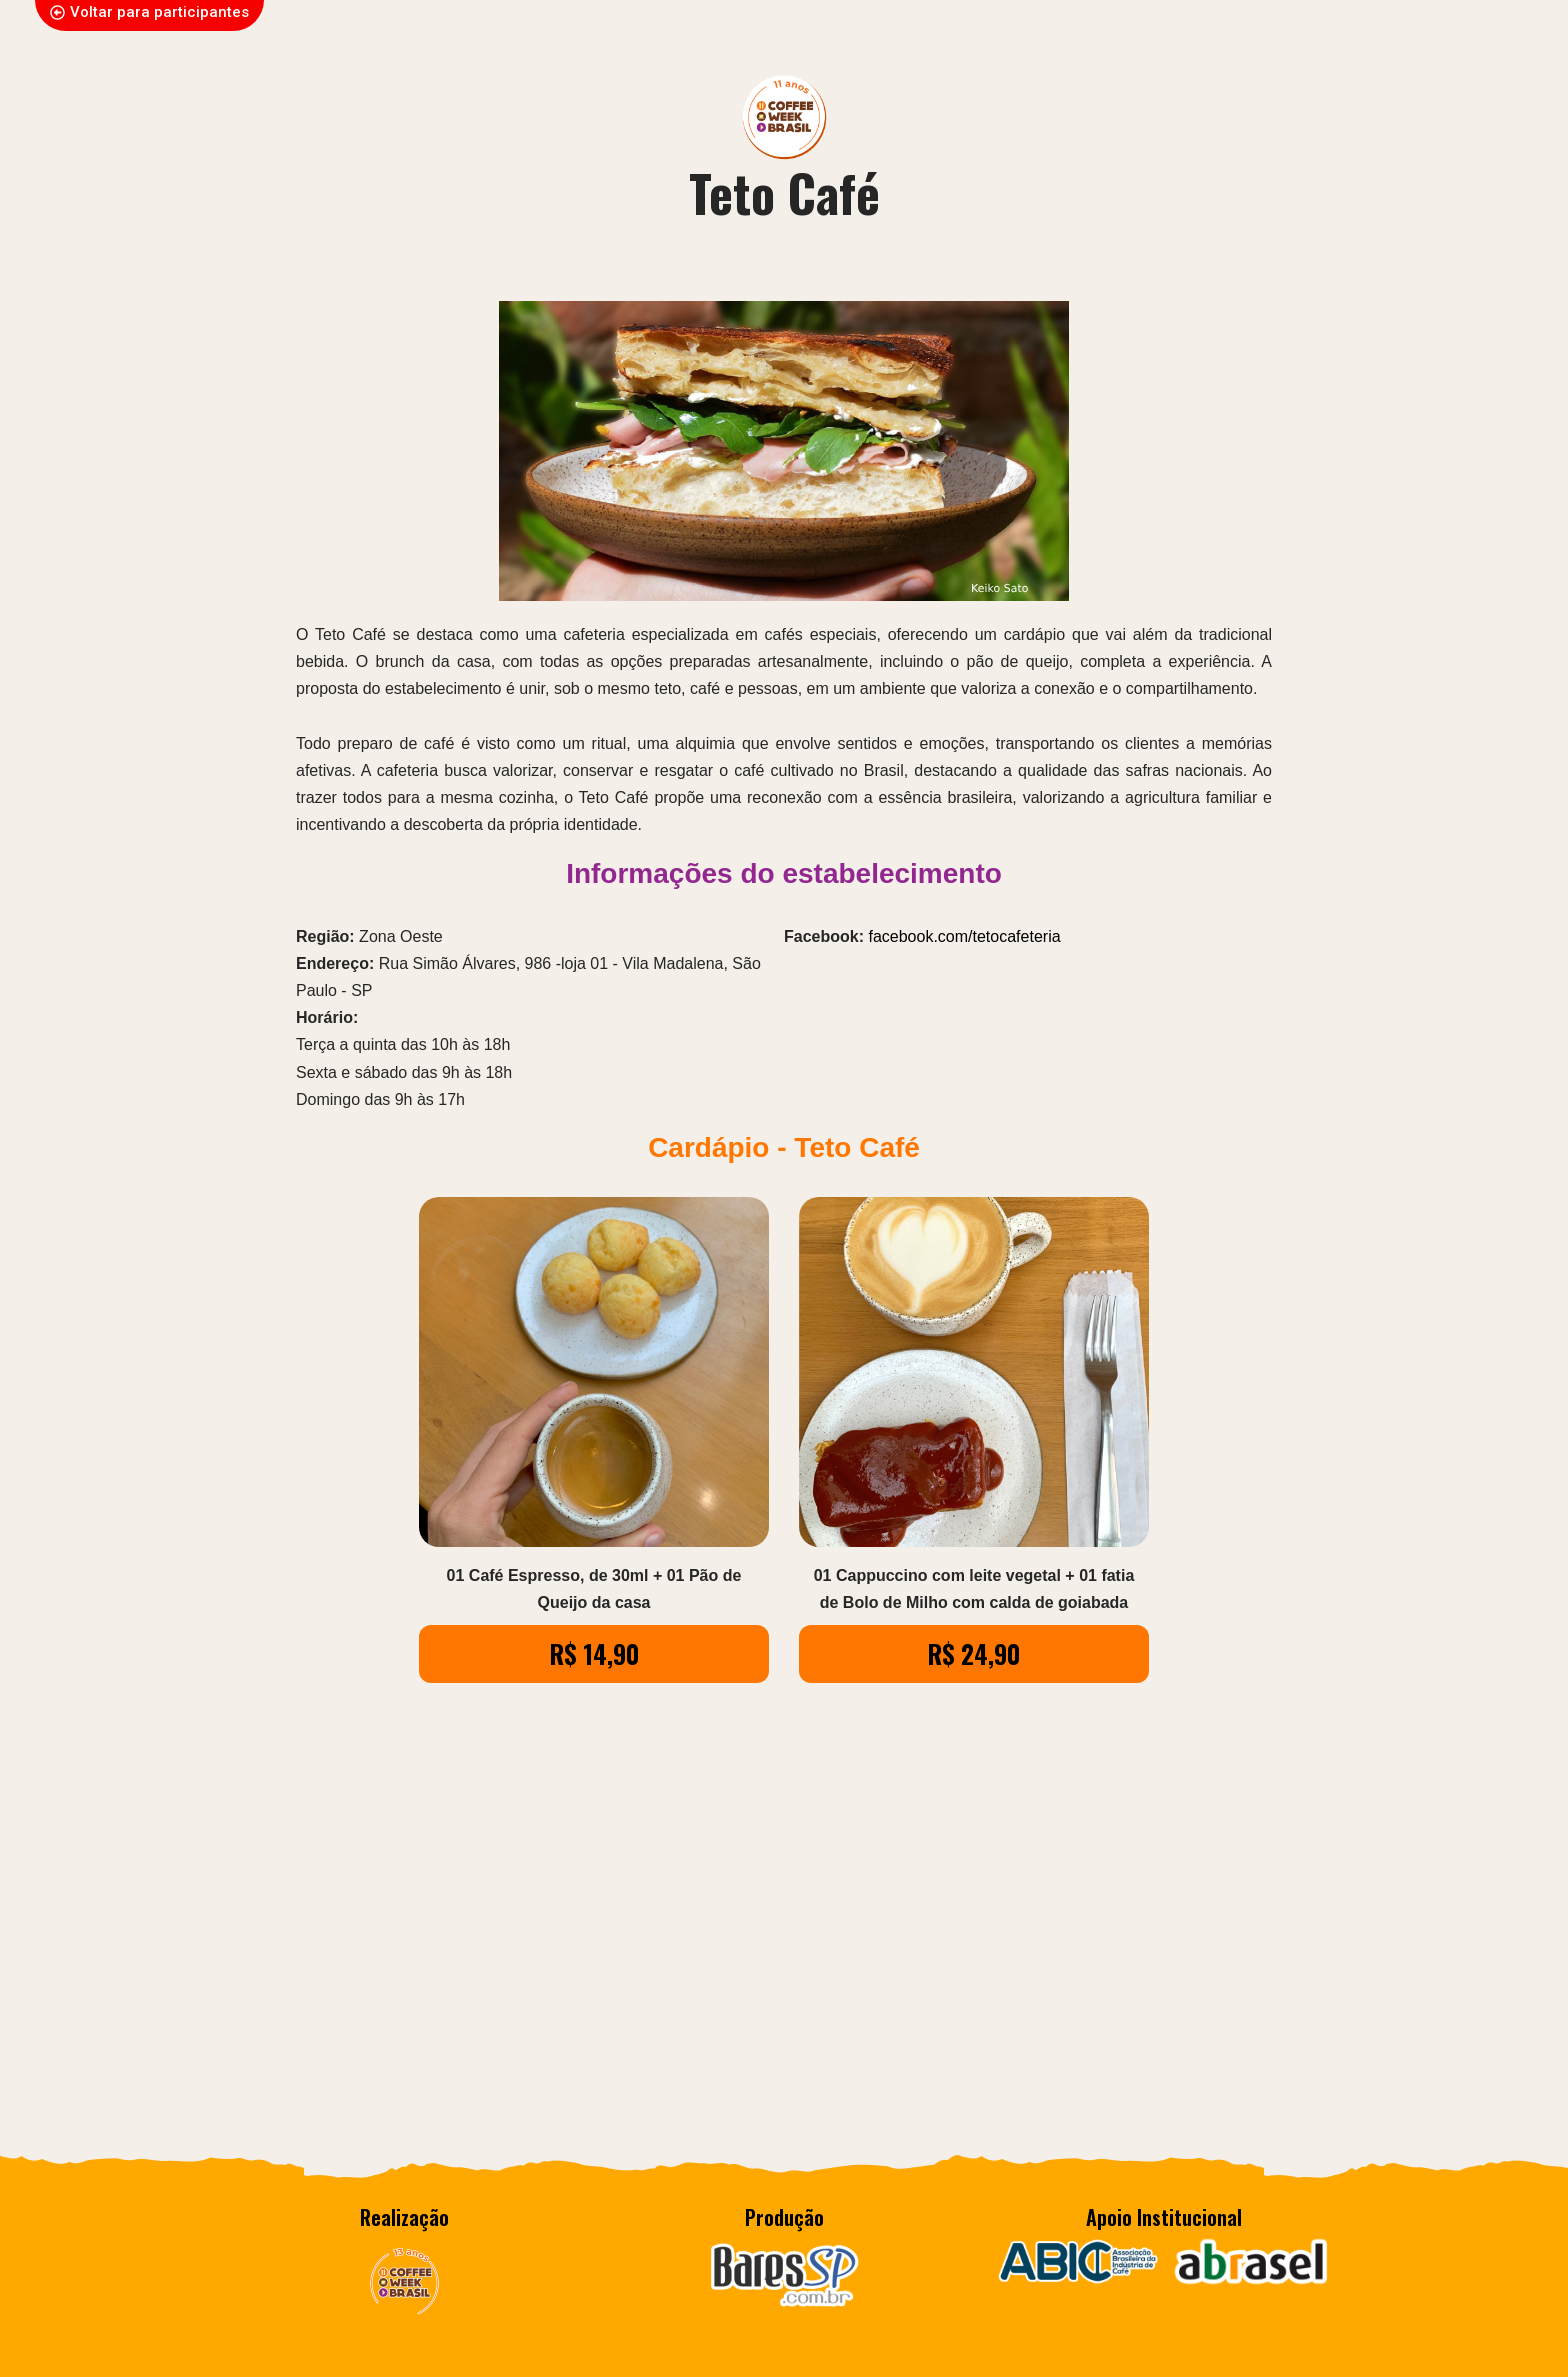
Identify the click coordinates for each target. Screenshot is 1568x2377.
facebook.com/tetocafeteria (964, 936)
